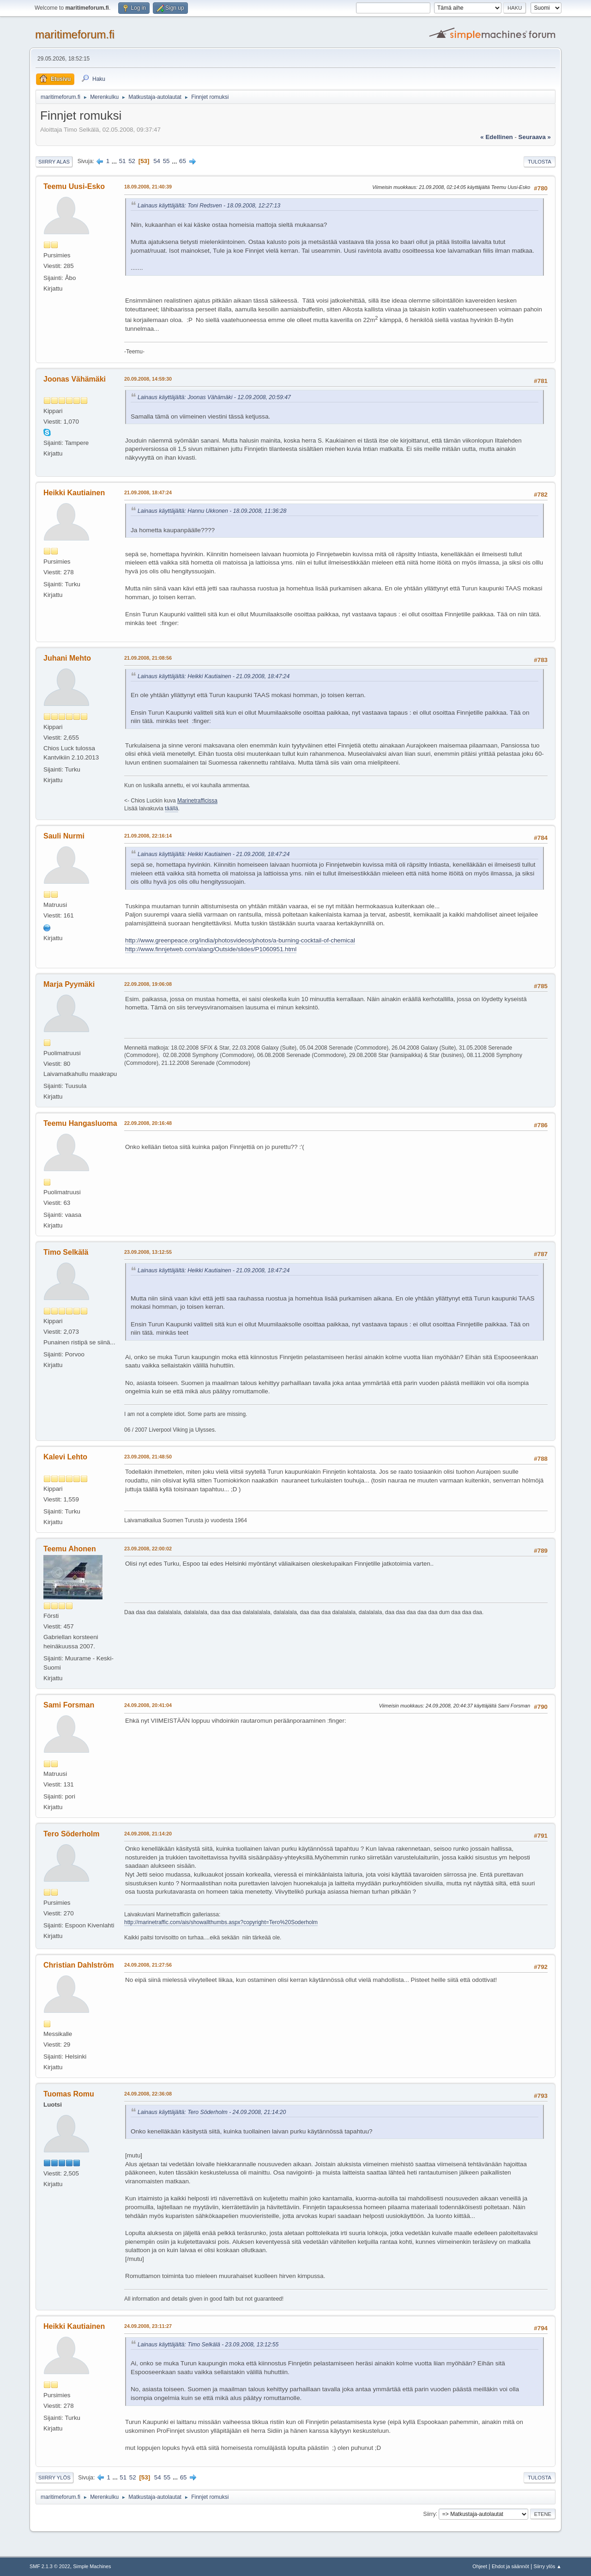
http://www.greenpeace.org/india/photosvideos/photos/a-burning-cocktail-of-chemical (240, 940)
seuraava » (535, 137)
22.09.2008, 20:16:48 (148, 1123)
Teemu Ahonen (69, 1549)
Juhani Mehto (67, 658)
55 (166, 161)
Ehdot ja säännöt (510, 2566)
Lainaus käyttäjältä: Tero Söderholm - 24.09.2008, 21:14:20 (212, 2112)
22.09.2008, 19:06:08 (148, 984)
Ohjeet (479, 2566)
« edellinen (496, 137)
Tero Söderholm (71, 1834)
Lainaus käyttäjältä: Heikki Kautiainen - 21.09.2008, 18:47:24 (213, 676)
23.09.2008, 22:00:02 (148, 1548)
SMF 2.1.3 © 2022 (50, 2566)
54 (156, 161)
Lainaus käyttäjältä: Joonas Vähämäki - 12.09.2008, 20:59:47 (214, 397)
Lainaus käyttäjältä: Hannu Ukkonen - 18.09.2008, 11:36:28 (212, 511)
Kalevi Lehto (65, 1457)
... (115, 161)
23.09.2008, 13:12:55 (148, 1252)
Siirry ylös (54, 2477)
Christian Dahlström (78, 1965)
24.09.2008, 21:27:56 (148, 1965)
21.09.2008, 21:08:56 (148, 658)
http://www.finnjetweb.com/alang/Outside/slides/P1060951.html (210, 949)
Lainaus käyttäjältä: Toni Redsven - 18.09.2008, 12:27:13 (209, 205)
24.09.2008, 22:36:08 (148, 2093)
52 (131, 161)
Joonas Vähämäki (74, 379)
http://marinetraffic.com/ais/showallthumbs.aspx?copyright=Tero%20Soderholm (221, 1922)
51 (122, 161)
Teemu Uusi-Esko (74, 186)
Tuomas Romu (68, 2094)
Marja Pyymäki (69, 984)
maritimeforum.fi (75, 34)
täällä (171, 808)
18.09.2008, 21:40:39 (148, 186)
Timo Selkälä (65, 1252)
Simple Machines (92, 2566)
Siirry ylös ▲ (547, 2566)
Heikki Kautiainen (74, 493)
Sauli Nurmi (63, 836)
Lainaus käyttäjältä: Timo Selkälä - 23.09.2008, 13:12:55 (208, 2344)
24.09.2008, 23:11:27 (148, 2326)
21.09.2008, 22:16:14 (148, 835)
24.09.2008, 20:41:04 (148, 1705)
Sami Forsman (68, 1705)
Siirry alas (54, 161)
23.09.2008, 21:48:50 (148, 1456)
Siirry (429, 2513)
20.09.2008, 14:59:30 (148, 379)
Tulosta (539, 161)
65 (182, 161)
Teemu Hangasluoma (80, 1123)
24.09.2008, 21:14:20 (148, 1833)
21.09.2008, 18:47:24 (148, 492)
